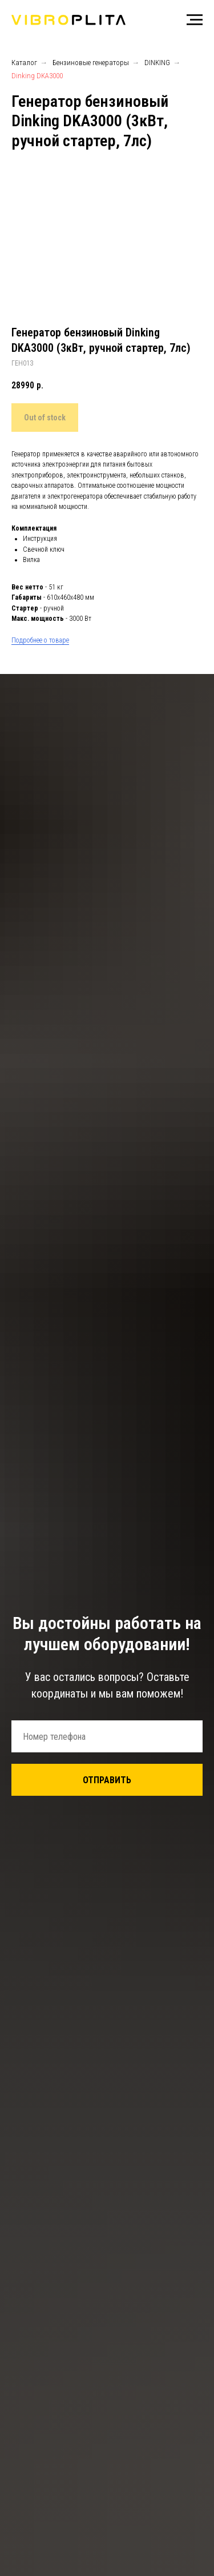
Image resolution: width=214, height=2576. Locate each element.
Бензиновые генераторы (91, 62)
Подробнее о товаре (40, 640)
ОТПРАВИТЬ (107, 1780)
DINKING (157, 62)
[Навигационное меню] (195, 20)
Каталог (24, 62)
